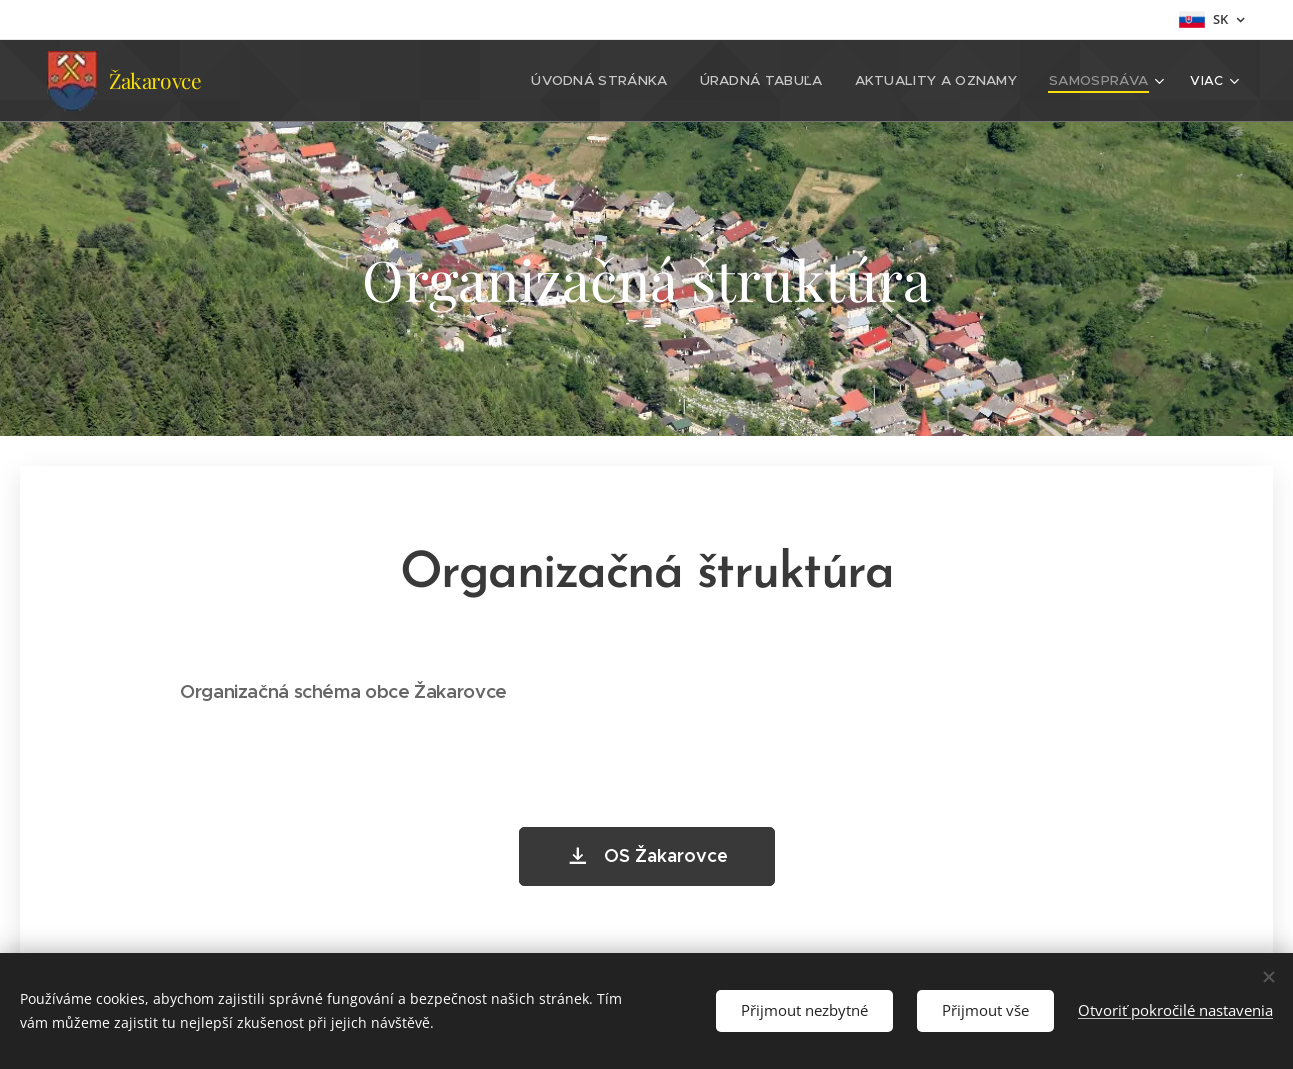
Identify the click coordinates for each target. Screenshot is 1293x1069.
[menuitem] (349, 81)
